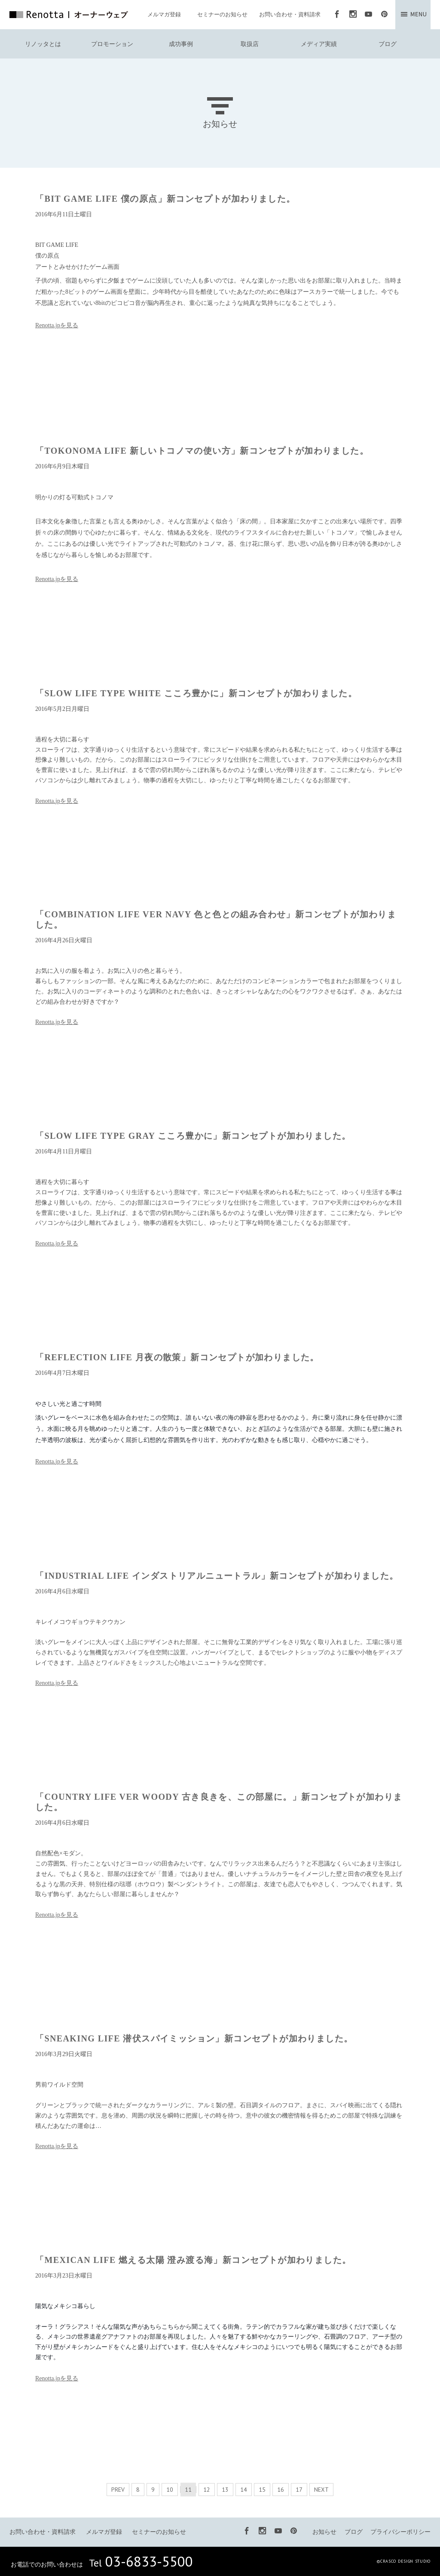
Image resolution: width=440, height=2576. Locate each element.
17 (299, 2489)
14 (243, 2489)
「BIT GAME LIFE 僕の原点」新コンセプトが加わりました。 (165, 198)
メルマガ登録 (164, 14)
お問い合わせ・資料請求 (290, 14)
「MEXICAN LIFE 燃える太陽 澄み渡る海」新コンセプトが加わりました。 (193, 2260)
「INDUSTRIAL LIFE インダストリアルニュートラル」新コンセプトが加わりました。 (217, 1575)
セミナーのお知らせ (222, 14)
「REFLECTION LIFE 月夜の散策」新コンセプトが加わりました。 (177, 1357)
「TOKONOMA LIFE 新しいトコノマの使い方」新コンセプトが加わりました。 (202, 450)
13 (225, 2489)
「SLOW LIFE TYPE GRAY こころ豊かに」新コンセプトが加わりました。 (193, 1135)
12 (206, 2489)
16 (280, 2489)
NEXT (321, 2489)
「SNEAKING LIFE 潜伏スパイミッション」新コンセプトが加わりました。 (194, 2038)
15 (262, 2489)
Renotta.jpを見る (56, 325)
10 (169, 2489)
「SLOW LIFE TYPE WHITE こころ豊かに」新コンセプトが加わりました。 (196, 693)
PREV (118, 2489)
